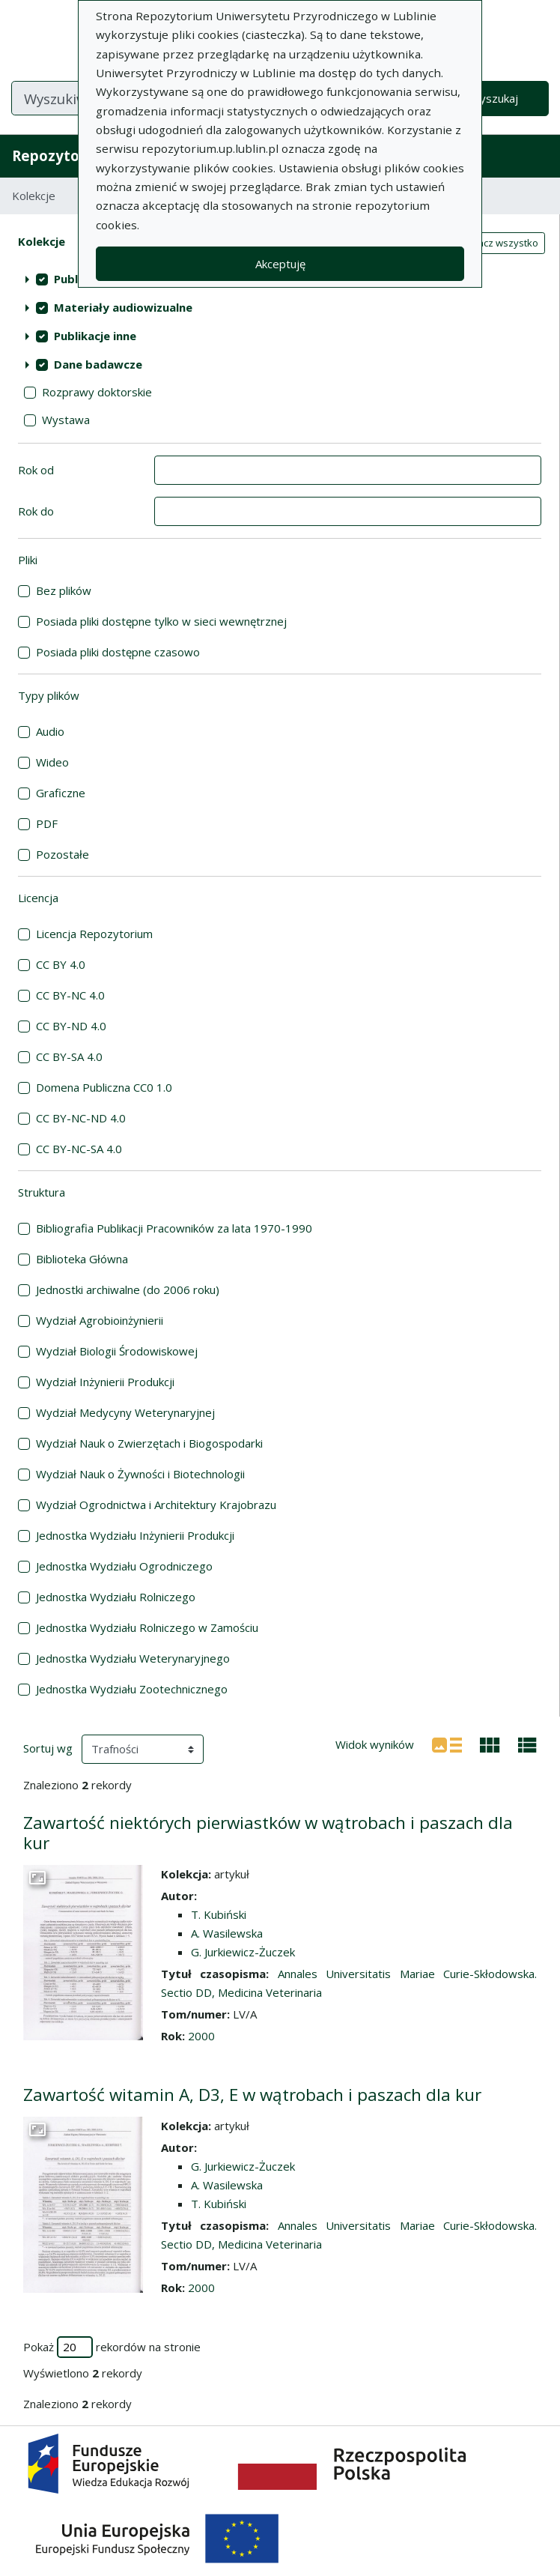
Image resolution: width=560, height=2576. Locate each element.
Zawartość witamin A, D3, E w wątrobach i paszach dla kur (252, 2094)
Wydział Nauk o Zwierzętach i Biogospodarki (149, 1443)
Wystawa (66, 419)
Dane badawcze (98, 364)
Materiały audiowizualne (123, 307)
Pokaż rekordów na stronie (112, 2347)
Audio (50, 731)
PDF (47, 823)
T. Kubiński (218, 1914)
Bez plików (63, 590)
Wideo (52, 762)
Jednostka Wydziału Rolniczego (115, 1596)
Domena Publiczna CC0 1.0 (104, 1087)
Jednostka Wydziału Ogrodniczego (124, 1565)
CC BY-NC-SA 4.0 (79, 1148)
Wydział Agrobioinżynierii (99, 1320)
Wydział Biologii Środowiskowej (117, 1350)
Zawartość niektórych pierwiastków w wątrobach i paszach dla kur (268, 1832)
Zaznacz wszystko (496, 243)
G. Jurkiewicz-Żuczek (243, 1951)
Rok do (36, 511)
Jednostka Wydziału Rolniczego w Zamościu (147, 1627)
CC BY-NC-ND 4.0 (81, 1117)
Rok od (36, 469)
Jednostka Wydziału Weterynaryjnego (133, 1658)
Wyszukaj (493, 98)
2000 (201, 2035)
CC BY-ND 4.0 (71, 1025)
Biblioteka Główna (82, 1258)
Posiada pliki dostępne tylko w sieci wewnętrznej (161, 621)
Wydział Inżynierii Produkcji (105, 1381)
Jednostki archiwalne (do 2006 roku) (127, 1289)
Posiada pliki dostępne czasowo (118, 651)
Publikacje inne (95, 335)
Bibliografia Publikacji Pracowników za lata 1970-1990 (174, 1228)
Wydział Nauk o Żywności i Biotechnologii (140, 1473)
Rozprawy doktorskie (97, 391)
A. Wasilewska (227, 1933)
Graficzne (60, 792)
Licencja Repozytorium (94, 933)
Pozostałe (62, 854)
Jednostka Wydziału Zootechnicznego (132, 1688)
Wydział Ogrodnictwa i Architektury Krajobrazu (156, 1504)
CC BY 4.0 (60, 964)
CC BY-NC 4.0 (70, 995)
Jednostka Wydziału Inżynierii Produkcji (135, 1535)
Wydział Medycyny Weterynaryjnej (125, 1412)
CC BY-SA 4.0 (69, 1056)
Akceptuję (280, 263)
